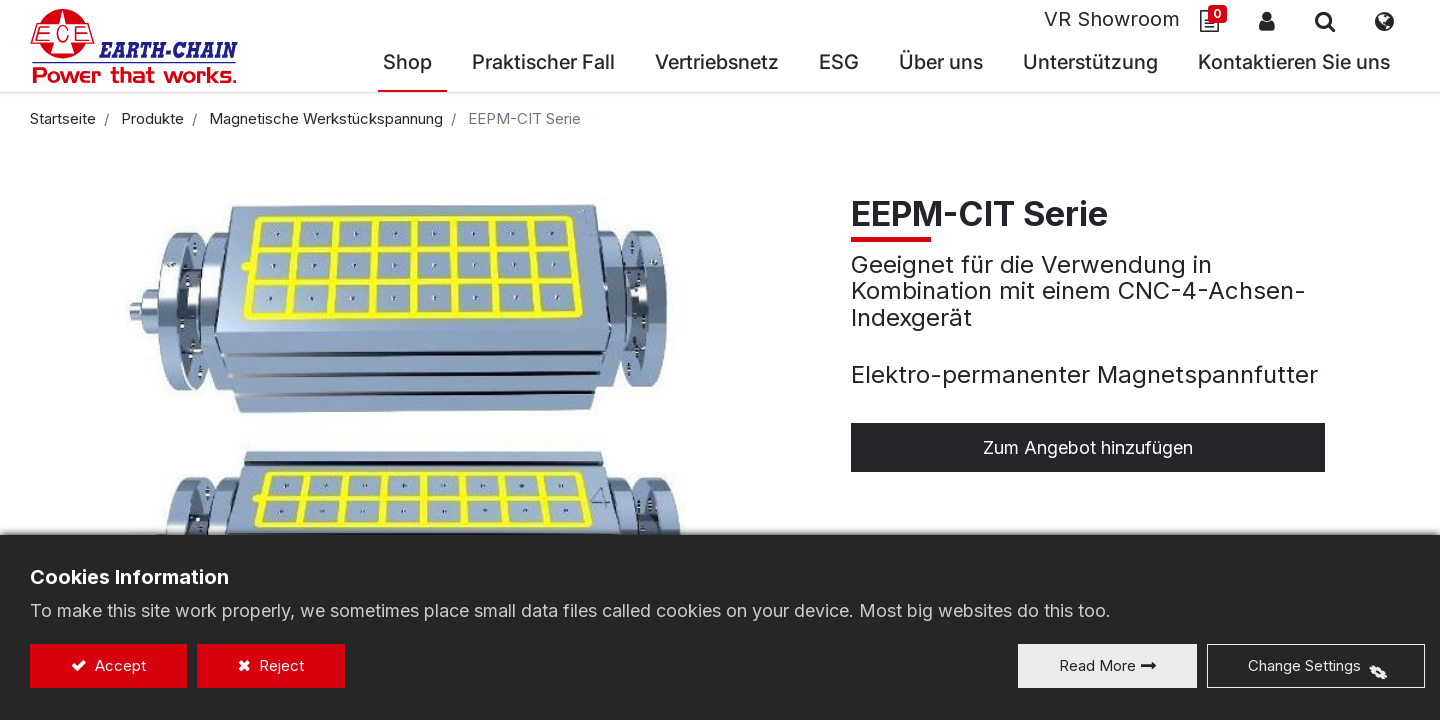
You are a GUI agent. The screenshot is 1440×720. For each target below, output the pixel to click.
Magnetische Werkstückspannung (326, 118)
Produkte (152, 118)
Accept (118, 665)
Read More (1097, 665)
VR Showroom (1112, 19)
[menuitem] (717, 64)
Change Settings (1304, 665)
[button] (1325, 21)
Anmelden (1267, 21)
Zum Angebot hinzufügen (1088, 447)
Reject (279, 665)
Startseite (63, 118)
